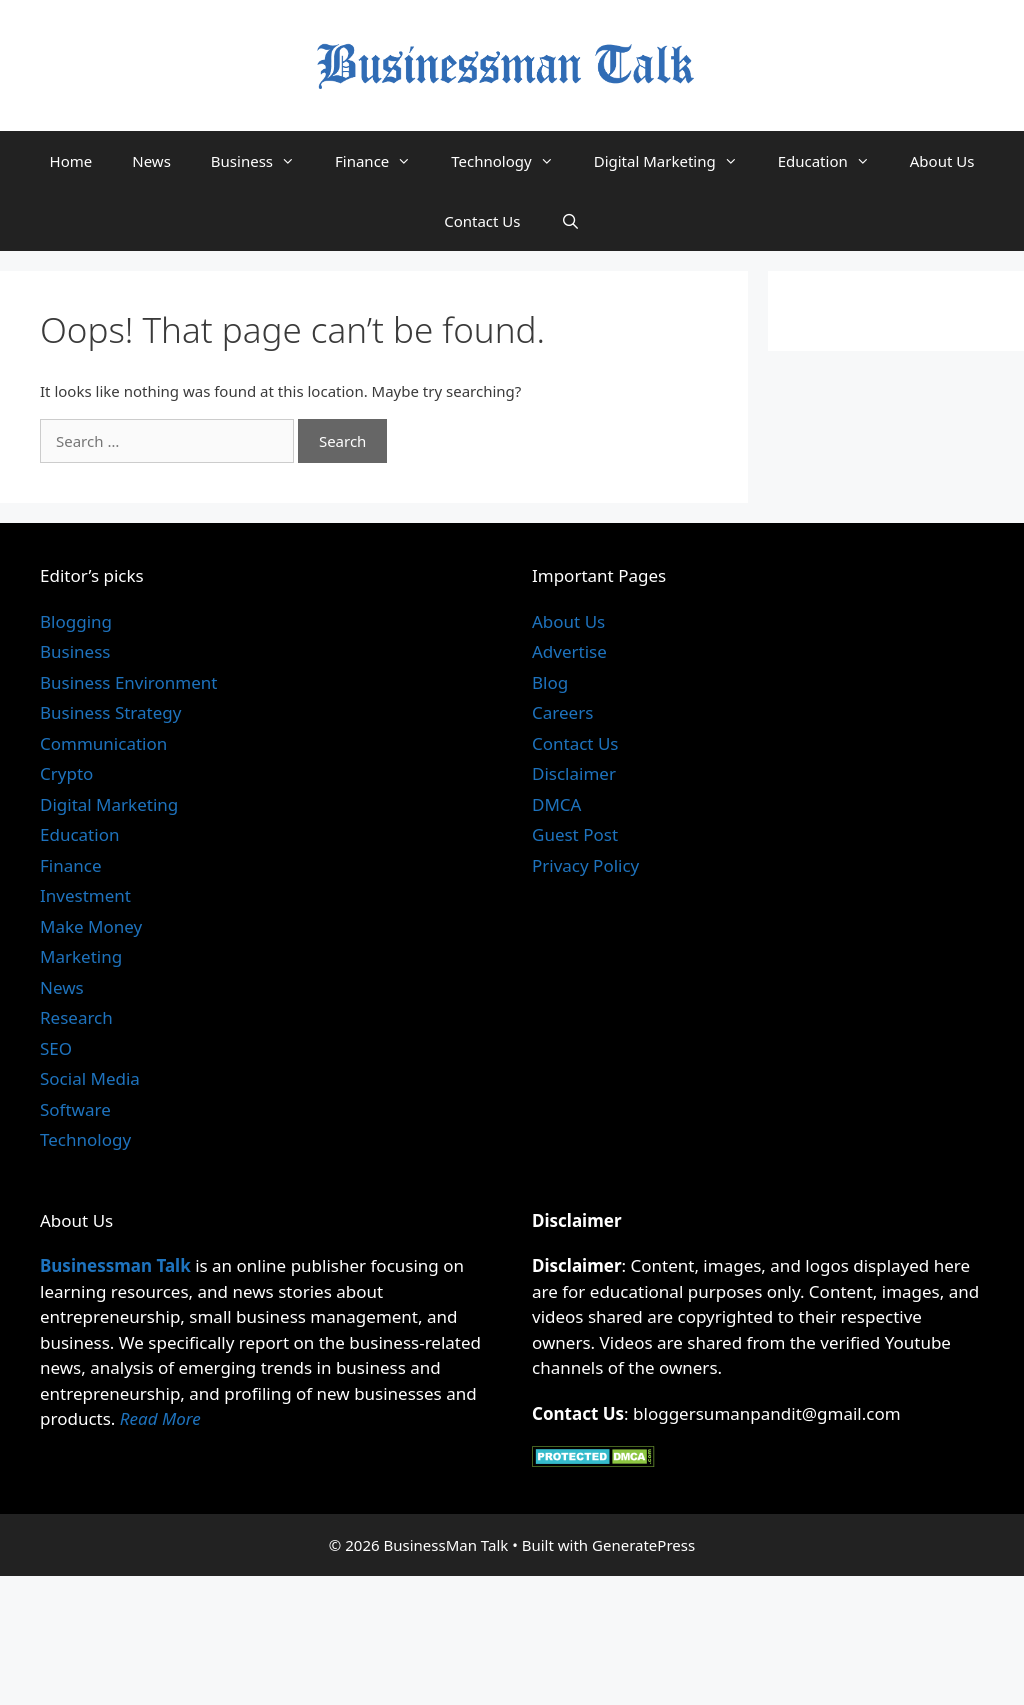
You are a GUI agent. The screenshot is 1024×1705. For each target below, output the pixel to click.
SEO (56, 1048)
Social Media (90, 1078)
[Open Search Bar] (570, 221)
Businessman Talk (115, 1265)
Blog (550, 682)
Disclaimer (574, 773)
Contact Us (482, 221)
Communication (103, 743)
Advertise (569, 651)
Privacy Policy (585, 865)
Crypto (66, 773)
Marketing (81, 956)
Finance (383, 161)
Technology (512, 161)
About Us (942, 161)
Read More (160, 1418)
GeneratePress (643, 1545)
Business (263, 161)
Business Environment (128, 682)
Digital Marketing (676, 161)
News (151, 161)
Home (71, 161)
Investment (85, 895)
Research (76, 1017)
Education (834, 161)
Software (75, 1109)
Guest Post (575, 834)
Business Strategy (110, 712)
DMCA (556, 804)
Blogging (76, 621)
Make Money (91, 926)
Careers (562, 712)
